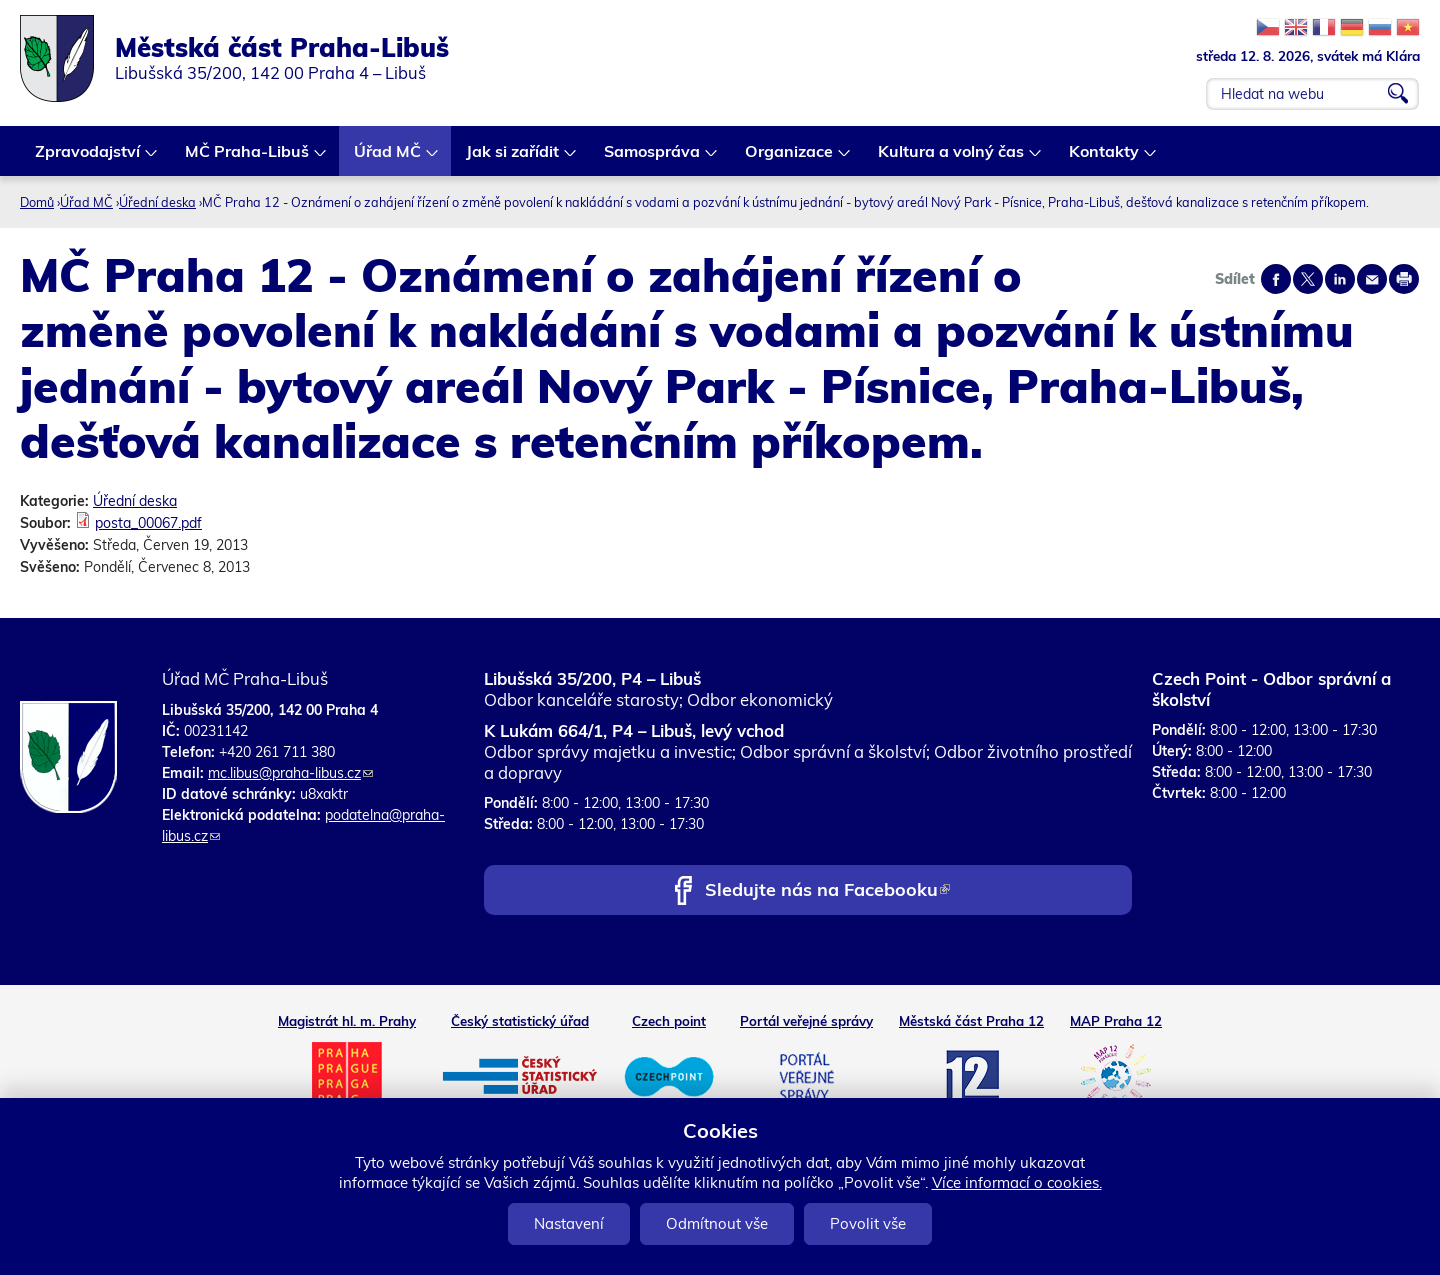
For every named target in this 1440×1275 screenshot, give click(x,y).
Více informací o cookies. (1017, 1182)
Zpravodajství (88, 158)
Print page (1404, 279)
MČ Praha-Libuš (248, 158)
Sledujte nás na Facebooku (827, 891)
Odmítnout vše (717, 1223)
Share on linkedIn (1340, 279)
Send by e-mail (1372, 279)
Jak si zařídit (513, 158)
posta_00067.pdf (148, 523)
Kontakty (1105, 158)
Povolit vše (868, 1223)
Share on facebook (1276, 279)
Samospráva (653, 158)
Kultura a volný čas (952, 158)
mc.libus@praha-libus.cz (290, 773)
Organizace (790, 158)
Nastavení (569, 1223)
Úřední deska (157, 202)
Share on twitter (1308, 279)
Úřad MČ (388, 158)
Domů (37, 202)
